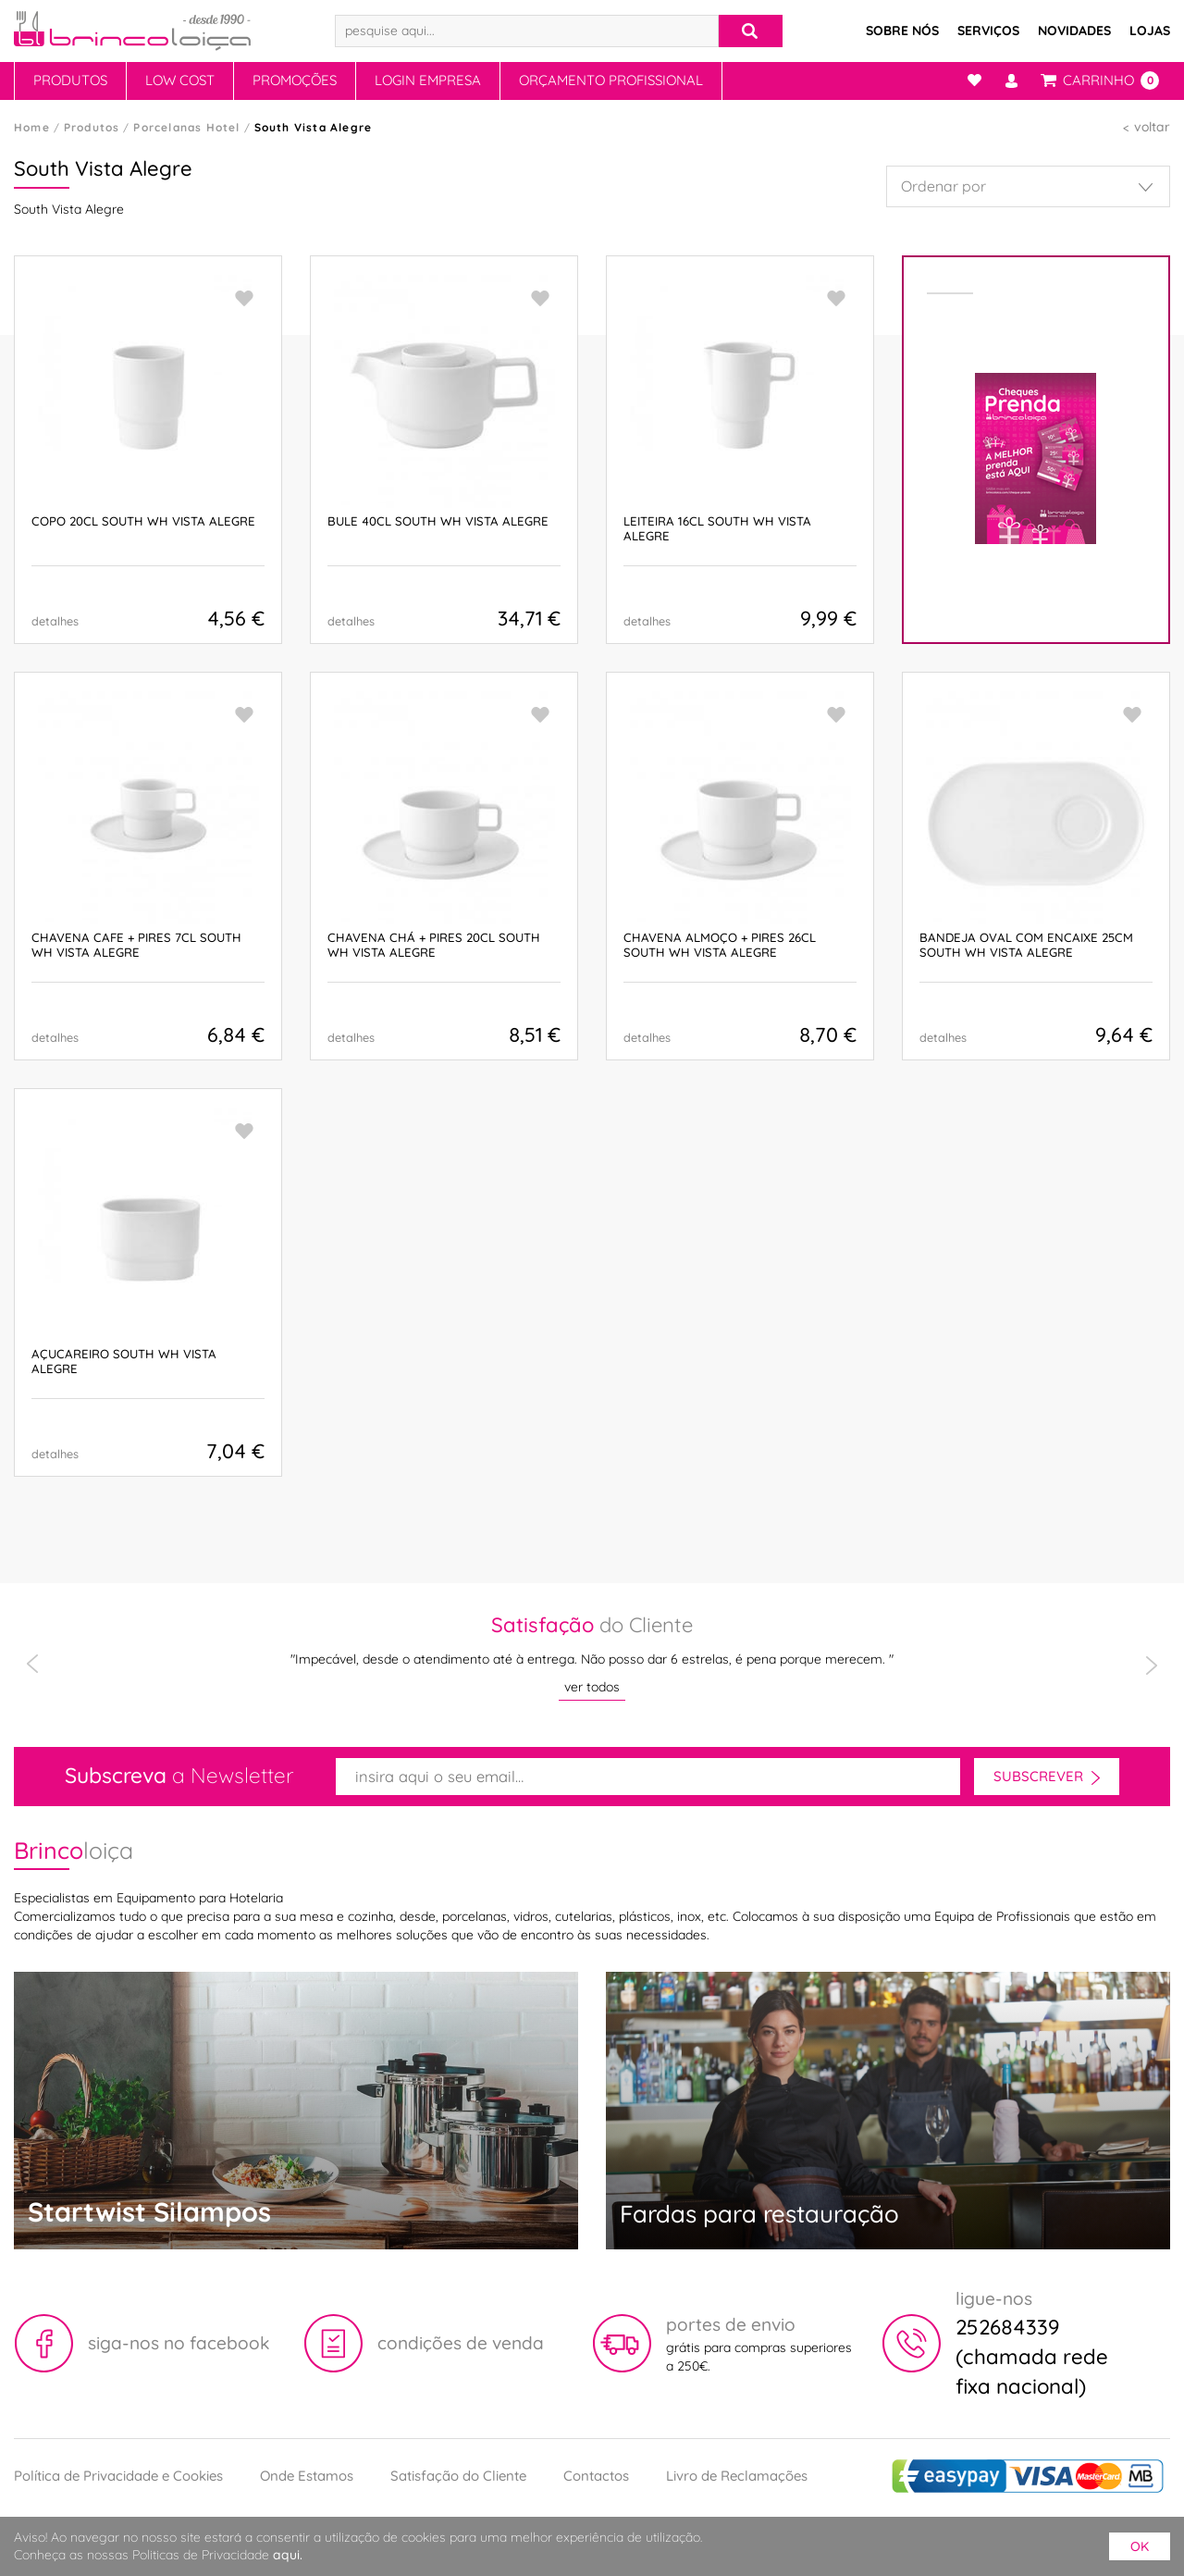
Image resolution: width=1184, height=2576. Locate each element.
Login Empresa (428, 80)
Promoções (295, 80)
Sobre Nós (902, 30)
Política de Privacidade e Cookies (118, 2475)
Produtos (70, 80)
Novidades (1074, 30)
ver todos (592, 1686)
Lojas (1149, 30)
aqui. (287, 2554)
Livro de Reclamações (737, 2475)
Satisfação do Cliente (458, 2475)
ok (1139, 2546)
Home (32, 127)
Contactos (596, 2475)
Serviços (988, 30)
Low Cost (180, 80)
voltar (1152, 126)
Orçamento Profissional (611, 80)
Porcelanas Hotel (186, 127)
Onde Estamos (306, 2475)
